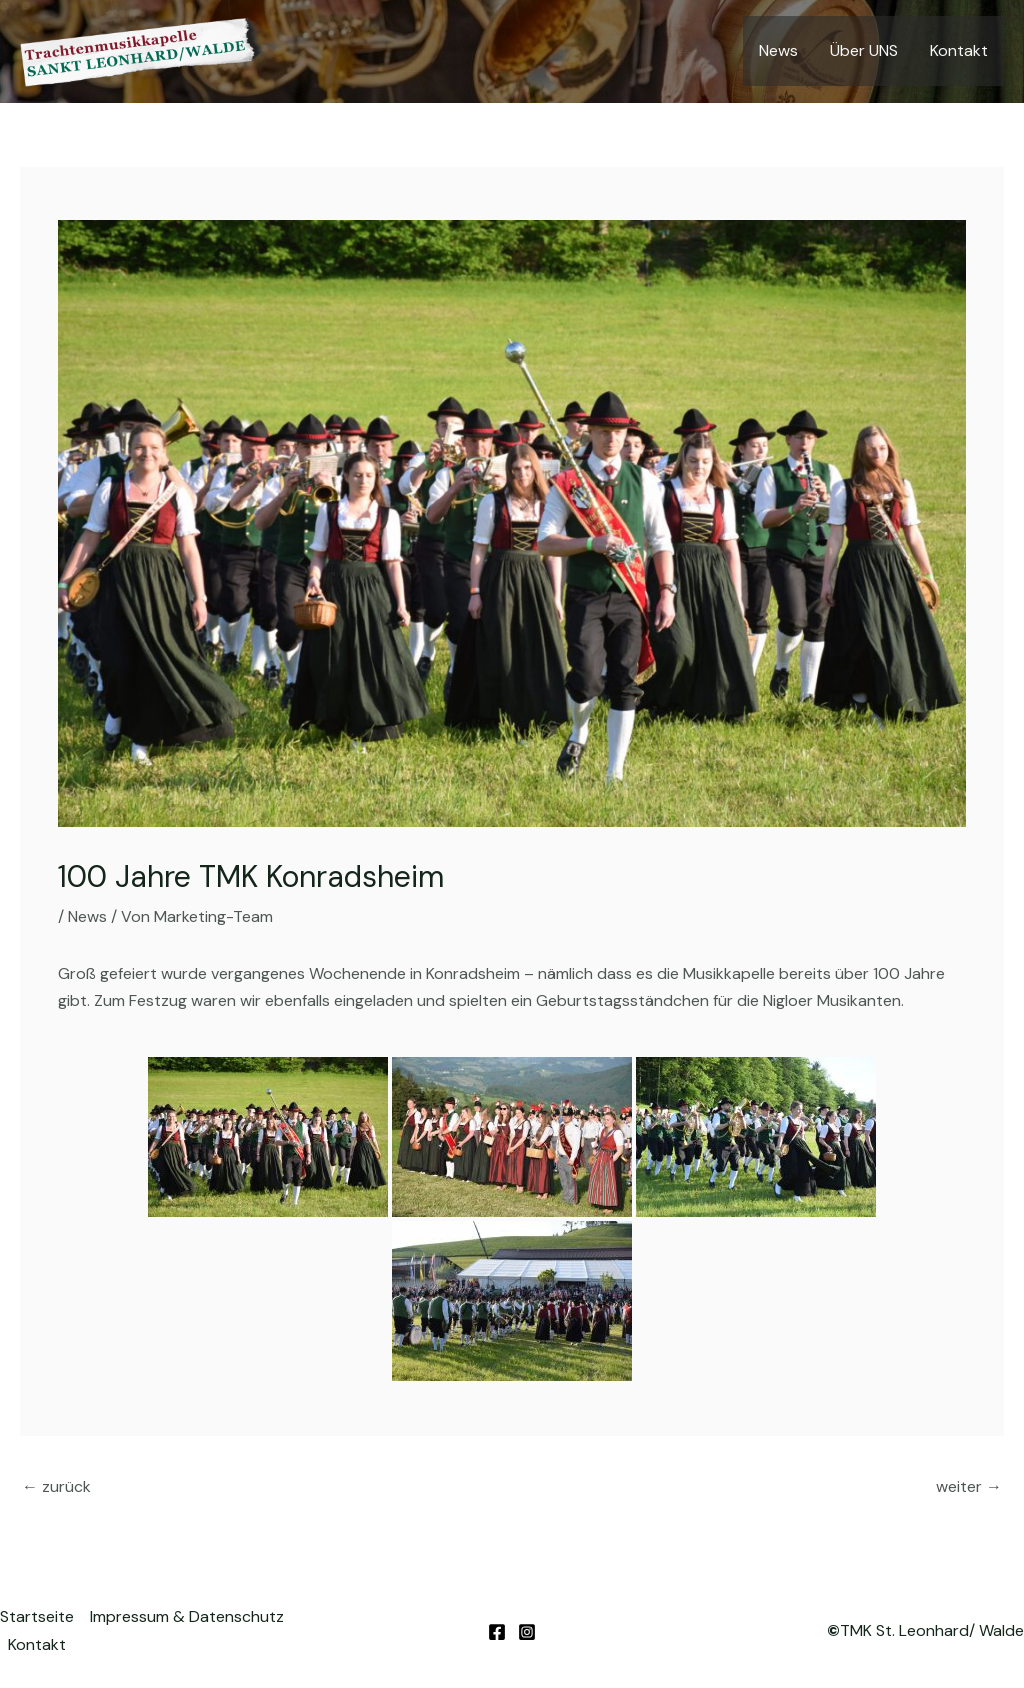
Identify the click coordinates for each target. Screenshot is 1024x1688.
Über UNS (864, 50)
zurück (56, 1486)
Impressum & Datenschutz (187, 1616)
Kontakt (959, 50)
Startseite (37, 1616)
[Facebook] (497, 1632)
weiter (969, 1486)
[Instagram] (527, 1632)
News (778, 50)
